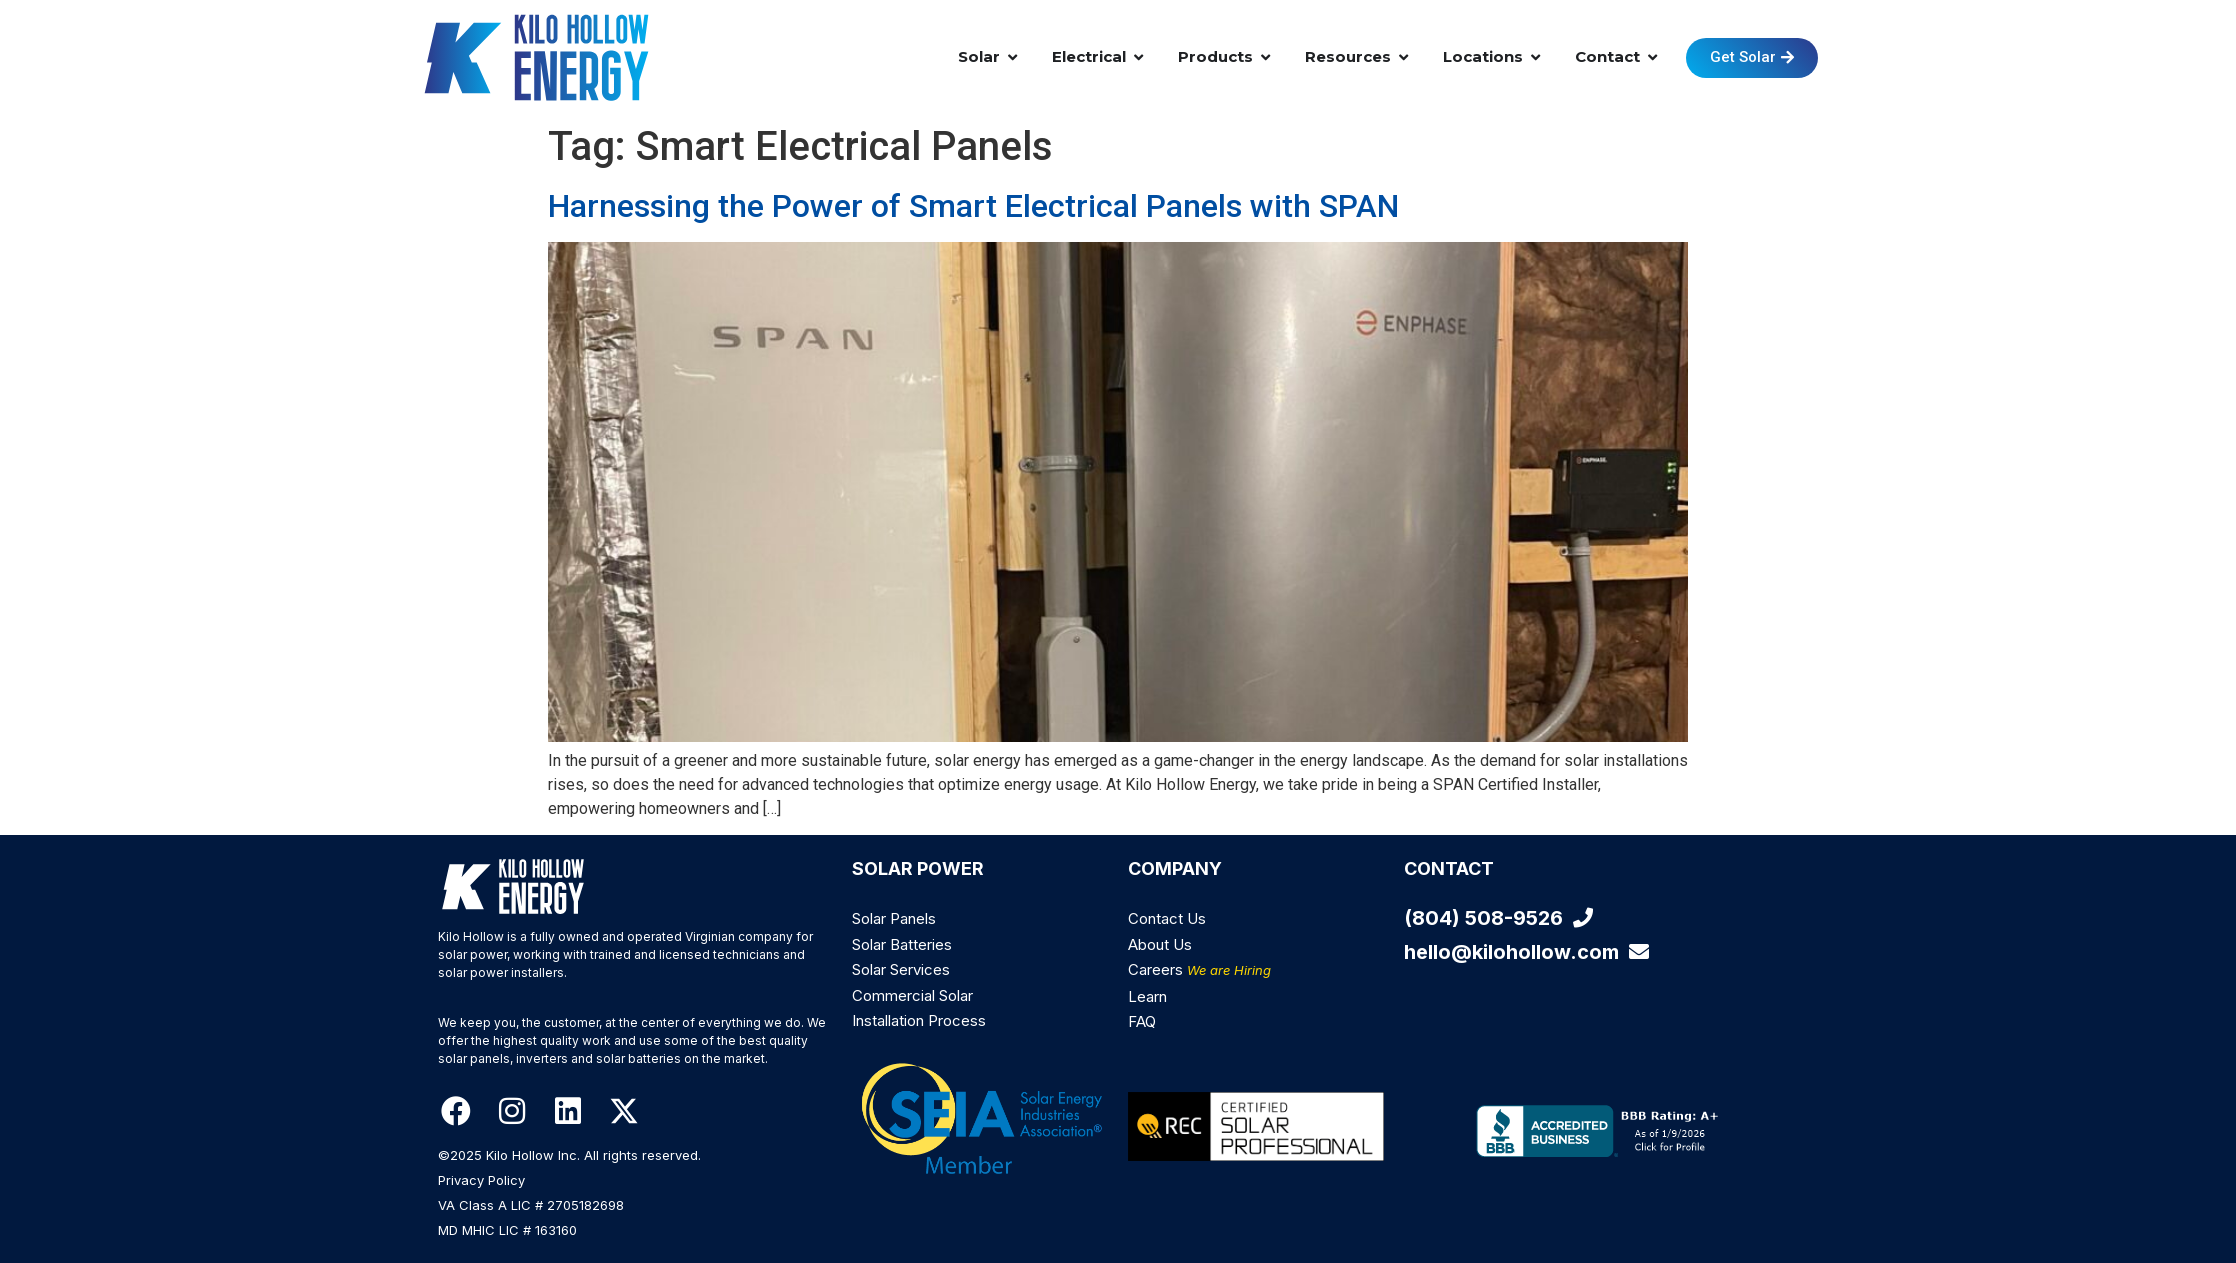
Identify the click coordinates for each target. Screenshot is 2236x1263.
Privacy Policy (481, 1180)
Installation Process (919, 1020)
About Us (1160, 944)
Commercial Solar (912, 995)
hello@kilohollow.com (1526, 952)
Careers (1199, 969)
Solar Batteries (902, 944)
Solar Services (901, 969)
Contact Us (1167, 918)
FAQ (1142, 1021)
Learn (1147, 996)
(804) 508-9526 (1498, 918)
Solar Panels (894, 918)
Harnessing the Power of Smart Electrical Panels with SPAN (973, 206)
